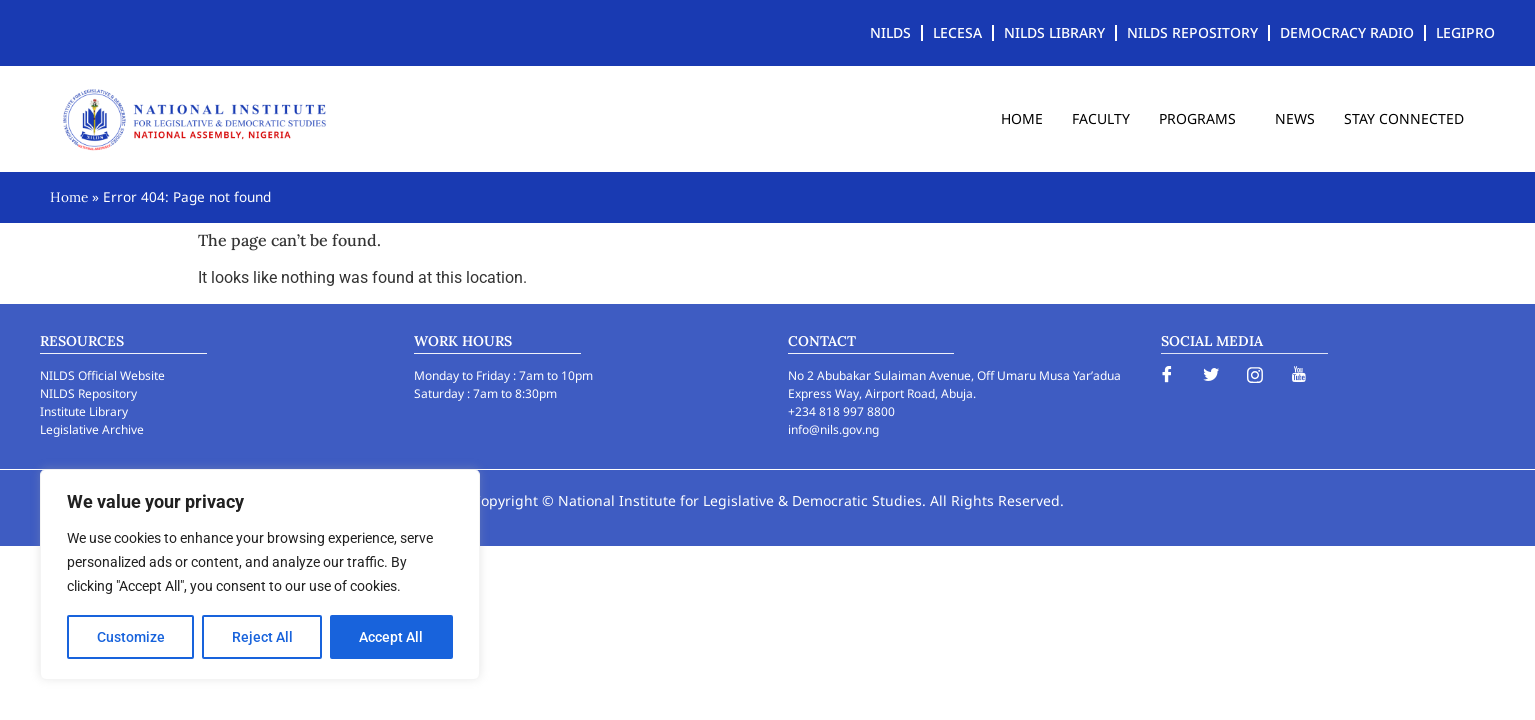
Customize (131, 637)
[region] (260, 575)
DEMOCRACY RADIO (1347, 32)
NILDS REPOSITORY (1192, 32)
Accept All (392, 637)
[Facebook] (1167, 374)
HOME (1022, 118)
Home (69, 197)
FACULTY (1101, 118)
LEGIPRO (1465, 32)
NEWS (1295, 118)
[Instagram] (1255, 374)
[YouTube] (1299, 374)
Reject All (262, 637)
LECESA (957, 32)
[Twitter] (1211, 374)
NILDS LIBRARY (1054, 32)
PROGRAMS (1202, 119)
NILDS (890, 32)
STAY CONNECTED (1404, 118)
